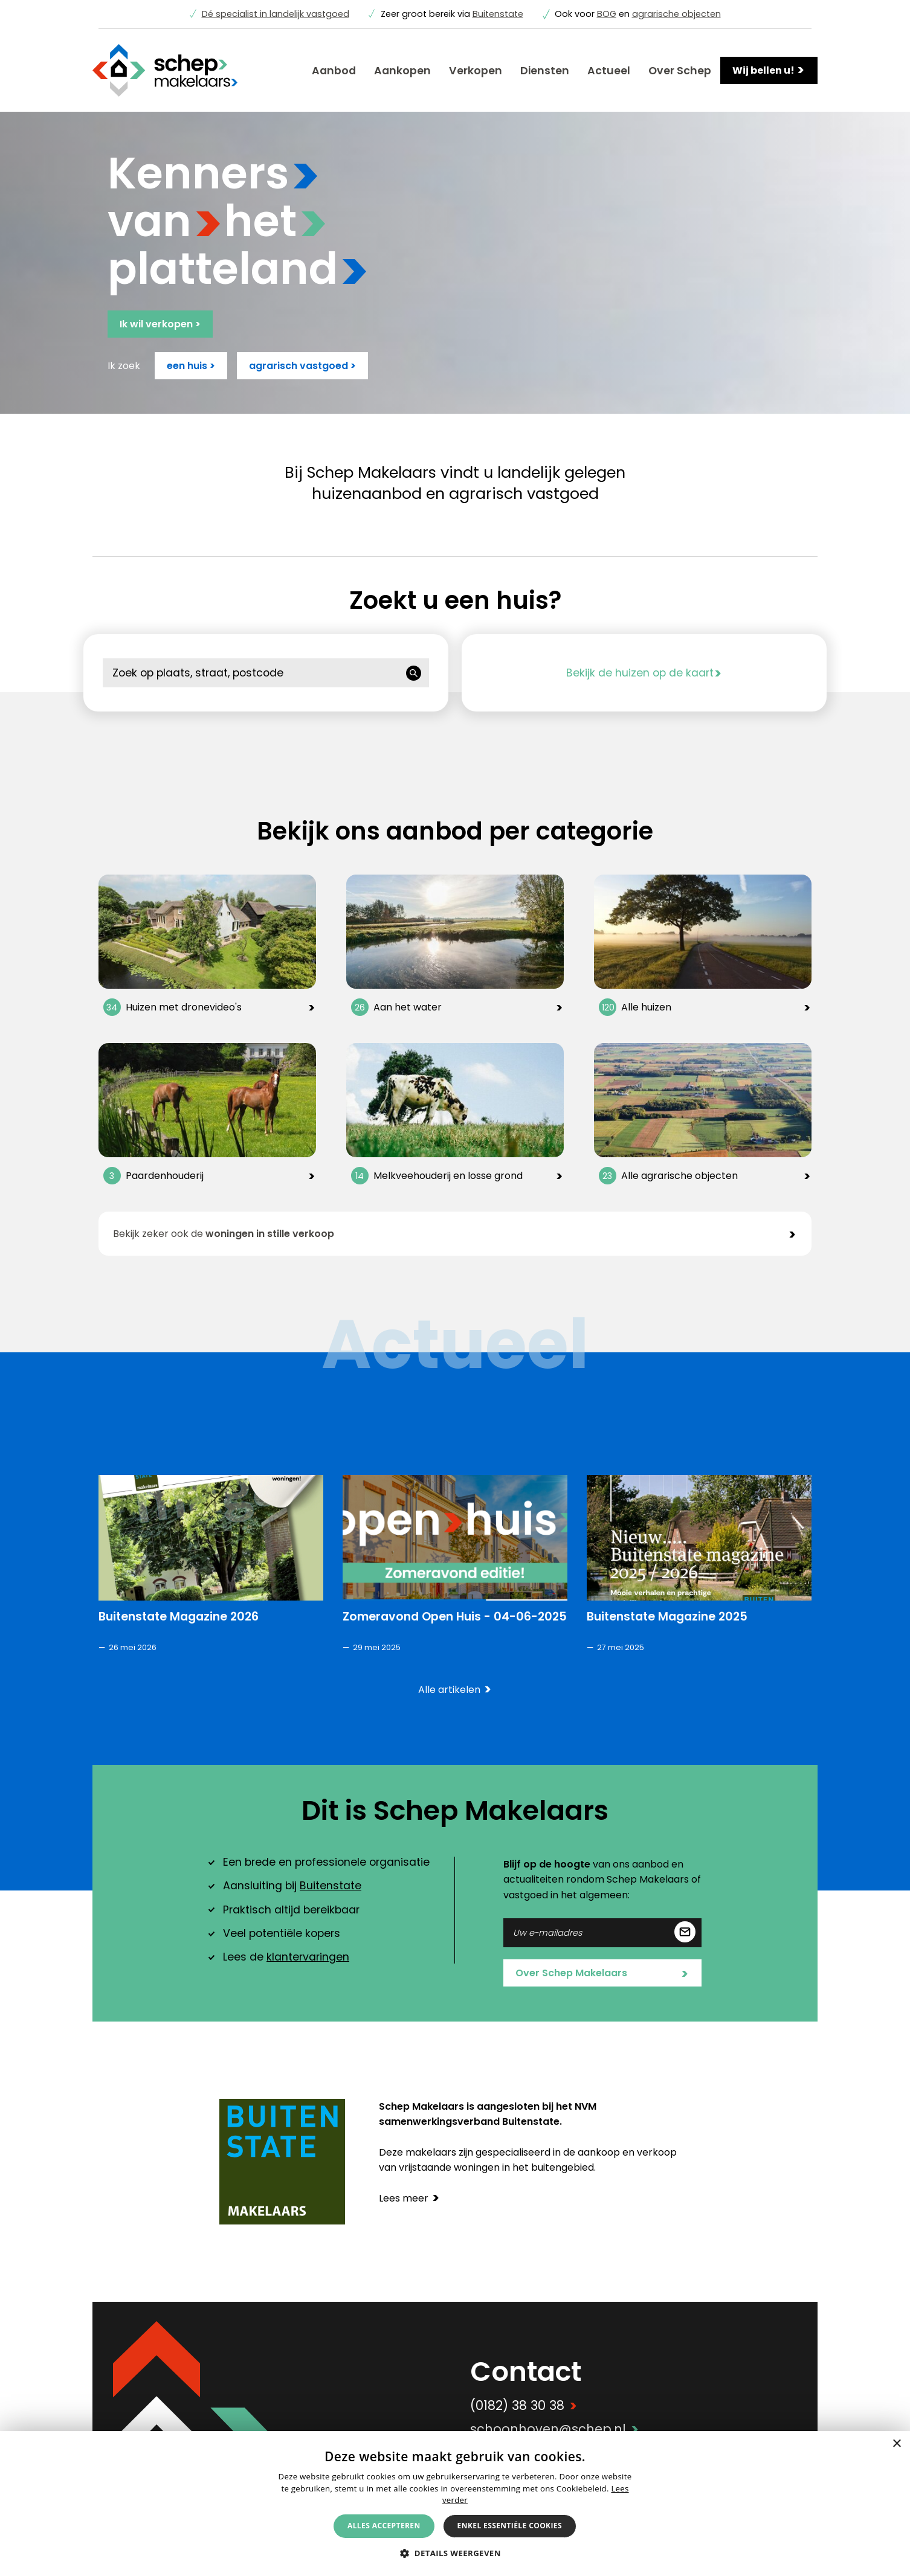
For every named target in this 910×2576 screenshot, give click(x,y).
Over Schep (679, 70)
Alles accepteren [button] (384, 2525)
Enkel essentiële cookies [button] (509, 2525)
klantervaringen (307, 1957)
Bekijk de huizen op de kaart (644, 673)
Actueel (608, 70)
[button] (455, 2552)
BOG (606, 14)
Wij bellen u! (768, 70)
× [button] (896, 2444)
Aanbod (334, 70)
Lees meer (409, 2198)
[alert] (455, 2503)
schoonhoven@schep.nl (554, 2429)
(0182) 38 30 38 (523, 2405)
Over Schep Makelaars (601, 1973)
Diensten (544, 70)
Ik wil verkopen (160, 324)
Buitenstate (498, 14)
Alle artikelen (454, 1689)
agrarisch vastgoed (302, 366)
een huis (191, 366)
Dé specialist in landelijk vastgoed (275, 14)
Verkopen (475, 70)
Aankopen (402, 70)
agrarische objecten (676, 14)
